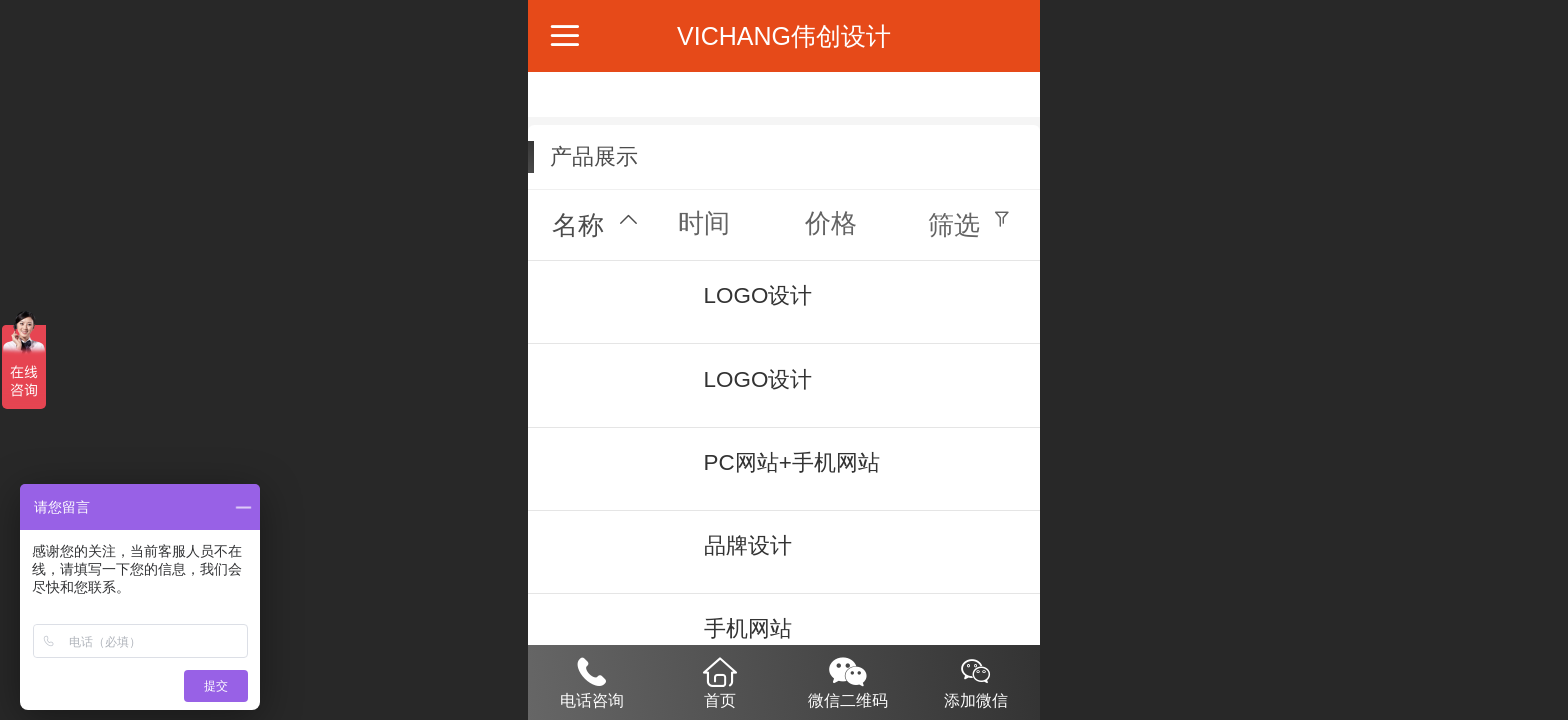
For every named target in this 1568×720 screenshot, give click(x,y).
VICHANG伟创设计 (784, 36)
